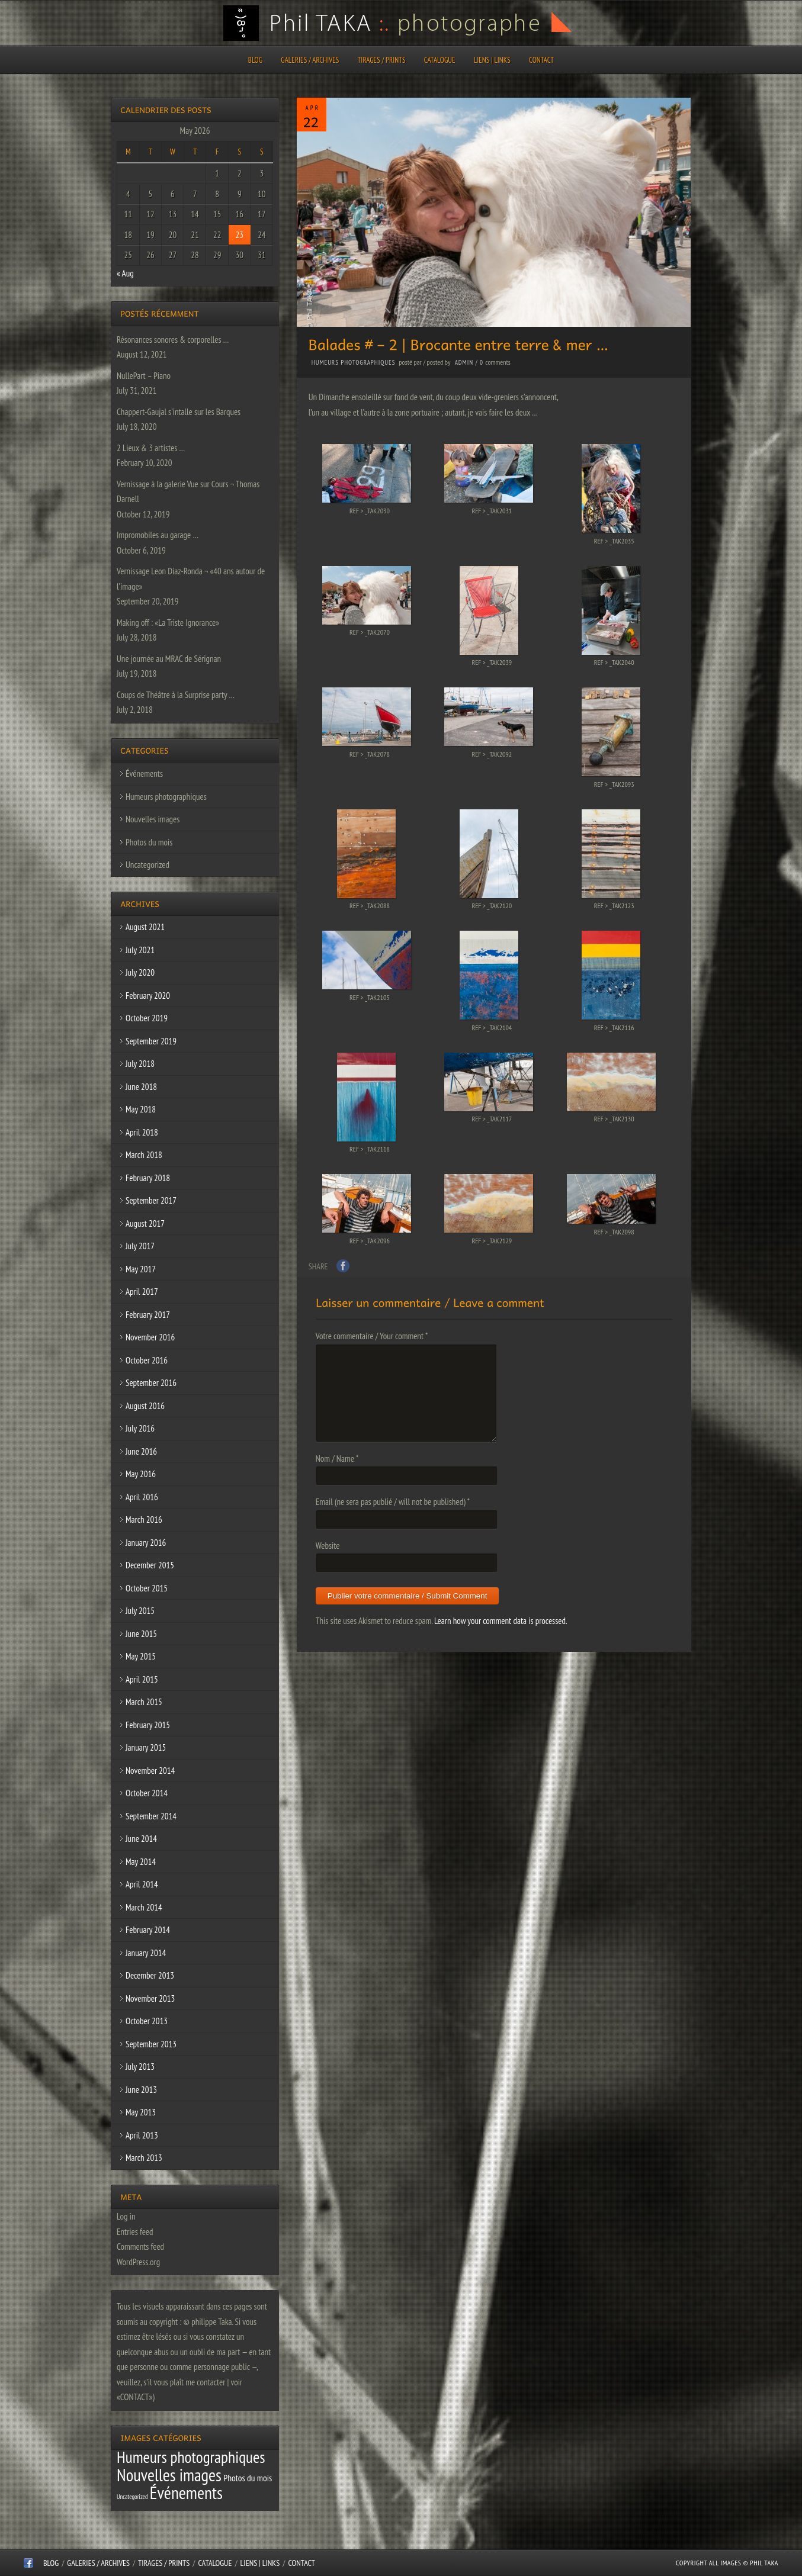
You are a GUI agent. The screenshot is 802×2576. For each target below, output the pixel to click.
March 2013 (144, 2157)
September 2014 (151, 1816)
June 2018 (141, 1086)
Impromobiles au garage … (157, 535)
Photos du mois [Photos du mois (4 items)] (247, 2478)
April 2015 (142, 1679)
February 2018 (148, 1178)
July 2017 (140, 1246)
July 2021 (140, 950)
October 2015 (147, 1588)
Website (328, 1545)
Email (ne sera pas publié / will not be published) (393, 1501)
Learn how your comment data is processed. (500, 1620)
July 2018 (140, 1063)
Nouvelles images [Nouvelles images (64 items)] (169, 2475)
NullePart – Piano (144, 375)
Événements (144, 773)
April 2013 (142, 2135)
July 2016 (140, 1428)
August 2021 (145, 926)
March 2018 (144, 1154)
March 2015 (144, 1701)
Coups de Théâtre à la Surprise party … (176, 694)
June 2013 (141, 2089)
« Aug (125, 273)
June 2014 (141, 1838)
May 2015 (141, 1656)
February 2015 (148, 1725)
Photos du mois (149, 842)
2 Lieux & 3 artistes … (151, 448)
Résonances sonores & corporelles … (173, 339)
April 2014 (142, 1884)
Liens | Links (492, 60)
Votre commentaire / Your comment (372, 1336)
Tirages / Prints (382, 60)
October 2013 (147, 2021)
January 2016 (146, 1542)
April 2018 (142, 1132)
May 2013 (141, 2112)
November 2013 (150, 1998)
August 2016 (145, 1405)
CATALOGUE (439, 60)
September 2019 (151, 1041)
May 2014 (141, 1861)
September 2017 (151, 1200)
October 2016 (147, 1360)
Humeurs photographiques (354, 362)
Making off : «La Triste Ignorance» (168, 622)
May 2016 (141, 1474)
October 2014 (147, 1793)
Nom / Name (337, 1458)
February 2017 (148, 1314)
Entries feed (135, 2231)
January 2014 (146, 1952)
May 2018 (141, 1109)
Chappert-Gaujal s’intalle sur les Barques (178, 411)
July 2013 (140, 2066)
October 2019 (147, 1018)
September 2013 (151, 2044)
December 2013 (150, 1975)
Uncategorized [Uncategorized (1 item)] (132, 2497)
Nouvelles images (152, 819)
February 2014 (148, 1929)
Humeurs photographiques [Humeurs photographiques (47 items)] (191, 2457)
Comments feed (140, 2246)
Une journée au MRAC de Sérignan (169, 658)
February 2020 (148, 995)
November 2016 (150, 1337)
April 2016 (142, 1497)
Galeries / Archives (310, 60)
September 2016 (151, 1382)
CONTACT (541, 60)
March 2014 (144, 1907)
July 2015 (140, 1610)
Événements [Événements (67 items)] (186, 2492)
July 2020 (140, 972)
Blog (255, 60)
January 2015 (146, 1747)
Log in (126, 2216)
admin (464, 362)
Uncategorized (147, 864)
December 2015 (150, 1565)
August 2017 (145, 1223)
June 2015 (141, 1633)
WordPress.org (138, 2262)
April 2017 (142, 1291)
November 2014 (150, 1770)
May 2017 (141, 1269)
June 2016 (141, 1451)
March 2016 (144, 1519)
